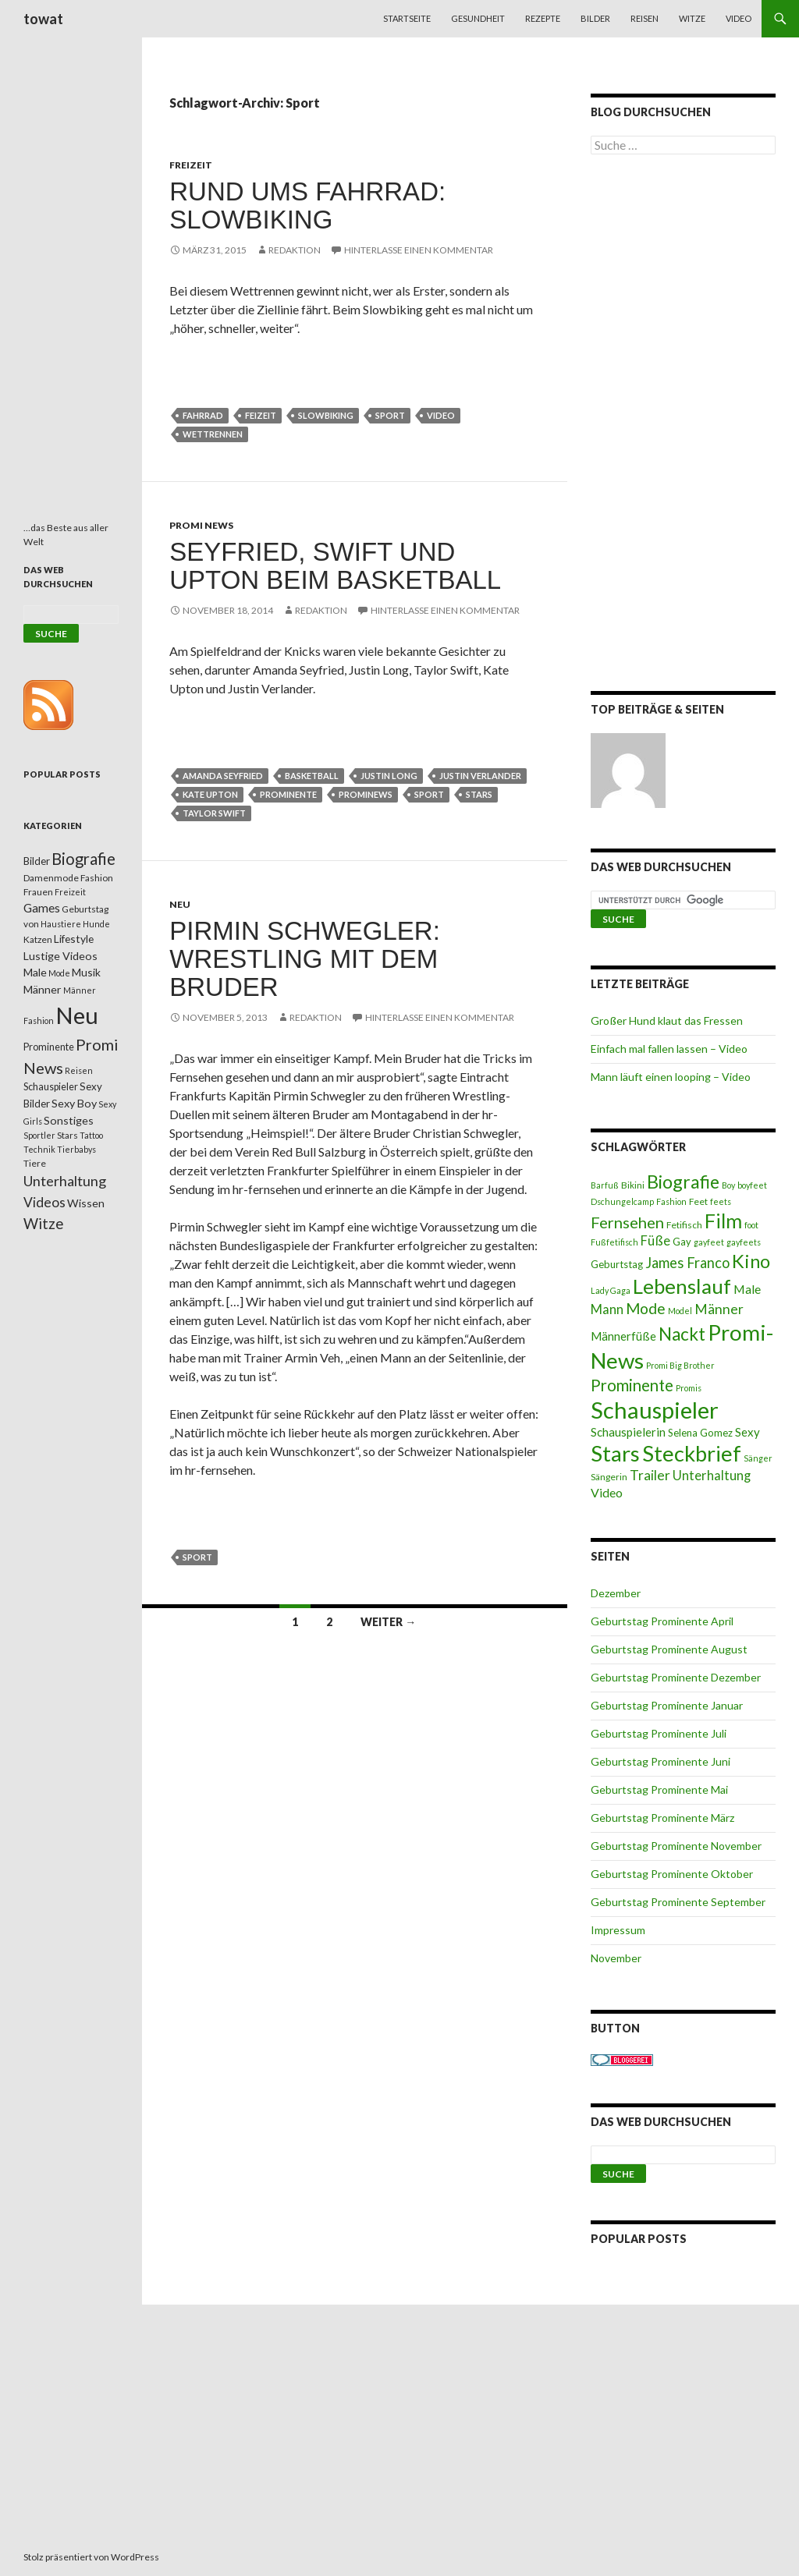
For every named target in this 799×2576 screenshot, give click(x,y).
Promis (688, 1388)
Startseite (407, 18)
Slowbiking (325, 415)
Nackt (682, 1334)
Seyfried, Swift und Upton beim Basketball (335, 565)
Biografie (683, 1181)
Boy (728, 1185)
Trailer (650, 1475)
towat (43, 18)
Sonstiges (69, 1120)
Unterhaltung (712, 1475)
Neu (179, 904)
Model (680, 1311)
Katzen (37, 939)
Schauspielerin (628, 1432)
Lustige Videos (60, 955)
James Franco (687, 1262)
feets (720, 1201)
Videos (44, 1202)
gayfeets (743, 1242)
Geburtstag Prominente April (662, 1621)
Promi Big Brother (680, 1365)
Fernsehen (627, 1222)
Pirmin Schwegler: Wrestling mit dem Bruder (304, 958)
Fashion (671, 1201)
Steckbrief (691, 1453)
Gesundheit (478, 18)
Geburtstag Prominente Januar (667, 1705)
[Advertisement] (683, 426)
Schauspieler (655, 1409)
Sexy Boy (74, 1103)
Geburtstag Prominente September (678, 1901)
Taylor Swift (214, 813)
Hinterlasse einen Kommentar (418, 250)
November (616, 1958)
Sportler (39, 1135)
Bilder (595, 18)
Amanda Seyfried (223, 776)
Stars (479, 794)
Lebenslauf (682, 1286)
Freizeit (190, 165)
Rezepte (542, 18)
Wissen (86, 1203)
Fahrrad (203, 415)
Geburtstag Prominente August (669, 1649)
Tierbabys (76, 1149)
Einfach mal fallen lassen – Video (669, 1048)
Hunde (96, 924)
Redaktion (294, 250)
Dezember (616, 1593)
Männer (719, 1309)
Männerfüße (623, 1336)
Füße (655, 1241)
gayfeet (709, 1242)
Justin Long (388, 776)
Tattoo (91, 1135)
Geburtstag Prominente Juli (658, 1733)
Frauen (38, 892)
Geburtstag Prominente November (676, 1845)
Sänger (758, 1458)
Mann (607, 1309)
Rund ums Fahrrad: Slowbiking (307, 205)
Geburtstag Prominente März (662, 1817)
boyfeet (752, 1185)
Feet (698, 1201)
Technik (39, 1149)
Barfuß (605, 1185)
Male (747, 1288)
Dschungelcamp (622, 1201)
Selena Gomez (700, 1432)
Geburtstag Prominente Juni (660, 1761)
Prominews (365, 794)
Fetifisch (684, 1225)
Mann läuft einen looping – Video (671, 1076)
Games (41, 908)
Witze (692, 18)
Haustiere (61, 924)
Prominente (288, 794)
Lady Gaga (610, 1290)
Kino (751, 1261)
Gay (682, 1241)
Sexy (747, 1432)
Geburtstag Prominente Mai (659, 1789)
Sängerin (609, 1477)
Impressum (618, 1929)
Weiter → (388, 1621)
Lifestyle (74, 938)
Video (738, 18)
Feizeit (260, 415)
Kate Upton (210, 794)
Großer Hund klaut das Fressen (667, 1020)
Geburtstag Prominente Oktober (672, 1873)
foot (751, 1225)
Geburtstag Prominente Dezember (676, 1677)
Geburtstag (617, 1264)
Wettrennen (213, 434)
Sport (390, 415)
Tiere (34, 1163)
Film (723, 1220)
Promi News (201, 525)
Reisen (644, 18)
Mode (646, 1308)
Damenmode (51, 878)
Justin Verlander (480, 776)
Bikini (633, 1185)
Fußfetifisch (614, 1242)
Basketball (312, 776)
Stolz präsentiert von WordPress (91, 2557)
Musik (86, 972)
